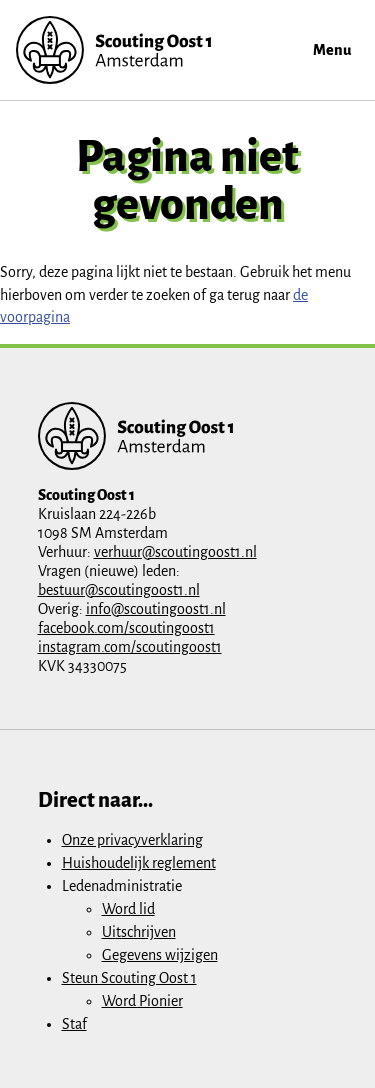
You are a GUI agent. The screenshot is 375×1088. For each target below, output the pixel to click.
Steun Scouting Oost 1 (129, 978)
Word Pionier (142, 1001)
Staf (74, 1024)
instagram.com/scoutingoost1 (130, 647)
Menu (332, 50)
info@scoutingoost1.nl (156, 609)
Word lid (128, 909)
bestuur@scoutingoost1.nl (119, 590)
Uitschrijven (139, 932)
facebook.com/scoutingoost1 (126, 628)
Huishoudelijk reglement (139, 863)
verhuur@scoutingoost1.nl (175, 552)
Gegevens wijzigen (160, 955)
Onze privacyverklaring (132, 840)
